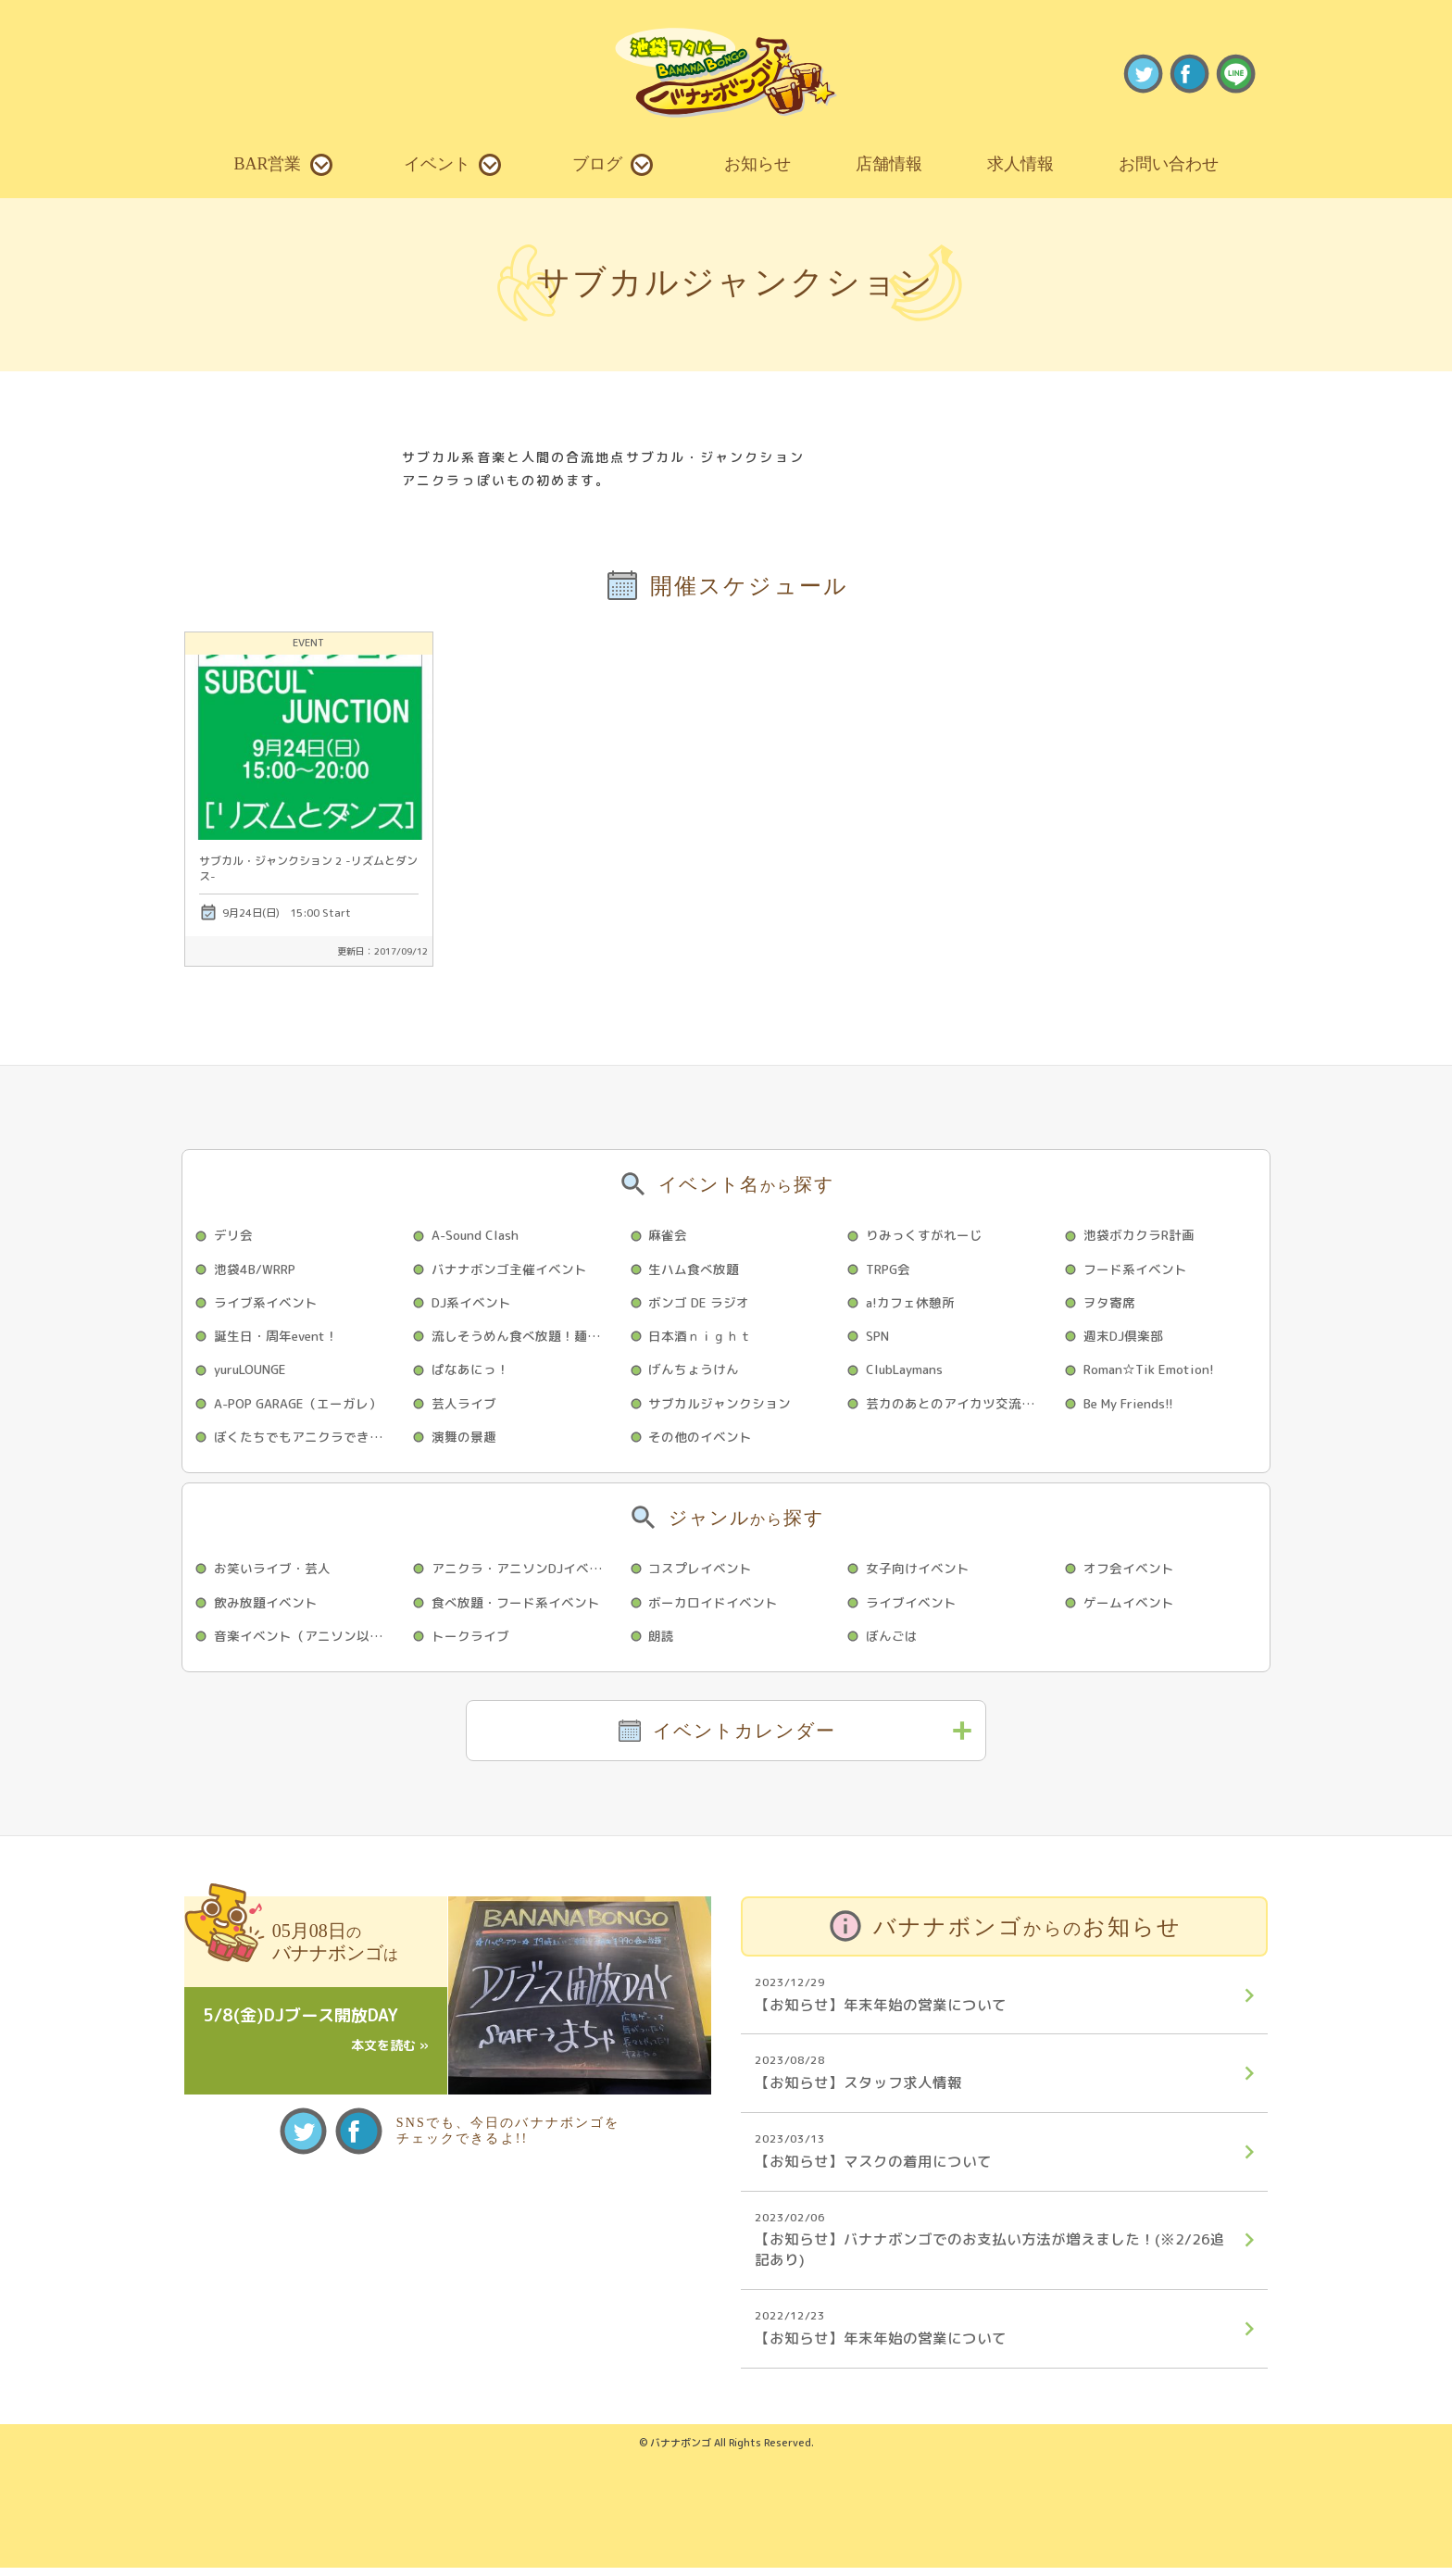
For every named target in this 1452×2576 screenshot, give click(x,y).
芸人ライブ (464, 1405)
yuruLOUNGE (254, 1372)
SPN (879, 1337)
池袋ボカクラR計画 (1140, 1235)
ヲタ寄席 (1110, 1303)
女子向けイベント (918, 1572)
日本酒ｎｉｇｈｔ (702, 1337)
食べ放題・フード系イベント (516, 1606)
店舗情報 (889, 164)
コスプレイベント (702, 1572)
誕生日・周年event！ (278, 1337)
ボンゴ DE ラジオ (700, 1303)
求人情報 (1020, 164)
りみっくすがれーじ (925, 1235)
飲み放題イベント (267, 1606)
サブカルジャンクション (721, 1405)
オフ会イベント (1129, 1572)
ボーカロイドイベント (715, 1606)
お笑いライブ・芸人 (273, 1572)
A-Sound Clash (477, 1235)
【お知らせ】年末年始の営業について (993, 1999)
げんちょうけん (695, 1372)
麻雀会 (669, 1235)
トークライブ (471, 1640)
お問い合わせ (1169, 164)
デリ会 (234, 1235)
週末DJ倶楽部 (1124, 1337)
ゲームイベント (1129, 1606)
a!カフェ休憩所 (912, 1303)
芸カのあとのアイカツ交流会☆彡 (959, 1405)
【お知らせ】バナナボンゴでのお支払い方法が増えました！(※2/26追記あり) (993, 2247)
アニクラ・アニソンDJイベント (524, 1572)
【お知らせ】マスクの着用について (993, 2158)
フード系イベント (1136, 1269)
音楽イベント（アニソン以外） (305, 1640)
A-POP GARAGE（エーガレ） (302, 1405)
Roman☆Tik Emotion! (1151, 1372)
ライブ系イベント (267, 1303)
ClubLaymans (906, 1372)
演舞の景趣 (464, 1439)
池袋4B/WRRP (257, 1269)
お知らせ (757, 164)
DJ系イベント (472, 1303)
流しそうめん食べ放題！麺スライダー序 (525, 1337)
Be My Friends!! (1131, 1405)
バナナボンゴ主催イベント (510, 1269)
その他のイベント (702, 1439)
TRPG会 (890, 1269)
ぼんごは (893, 1640)
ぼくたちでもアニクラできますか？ (307, 1439)
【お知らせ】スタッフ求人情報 (993, 2078)
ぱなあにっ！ (471, 1372)
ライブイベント (912, 1606)
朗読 (663, 1640)
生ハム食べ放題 (695, 1269)
